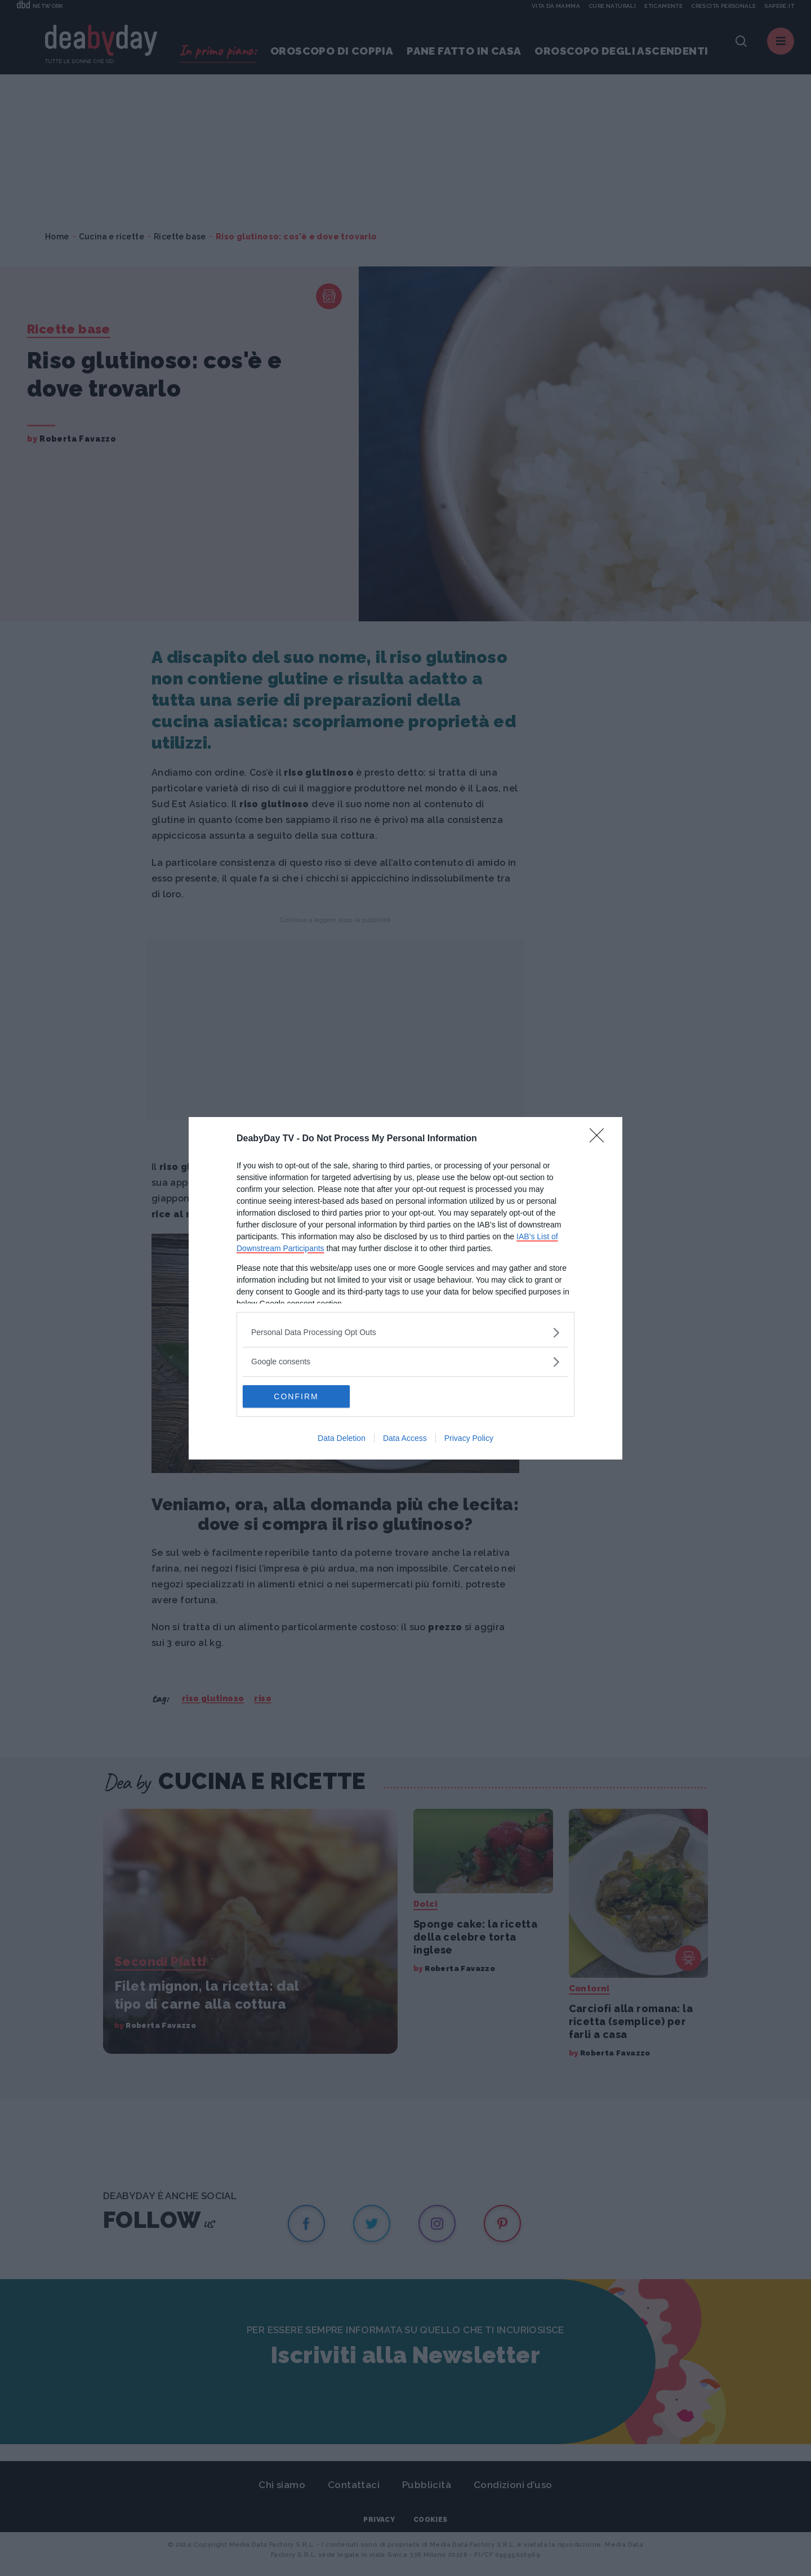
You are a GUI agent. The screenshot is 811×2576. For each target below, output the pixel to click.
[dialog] (405, 1288)
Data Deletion (342, 1438)
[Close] (600, 1139)
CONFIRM (296, 1396)
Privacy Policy (468, 1438)
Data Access (405, 1438)
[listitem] (405, 1332)
